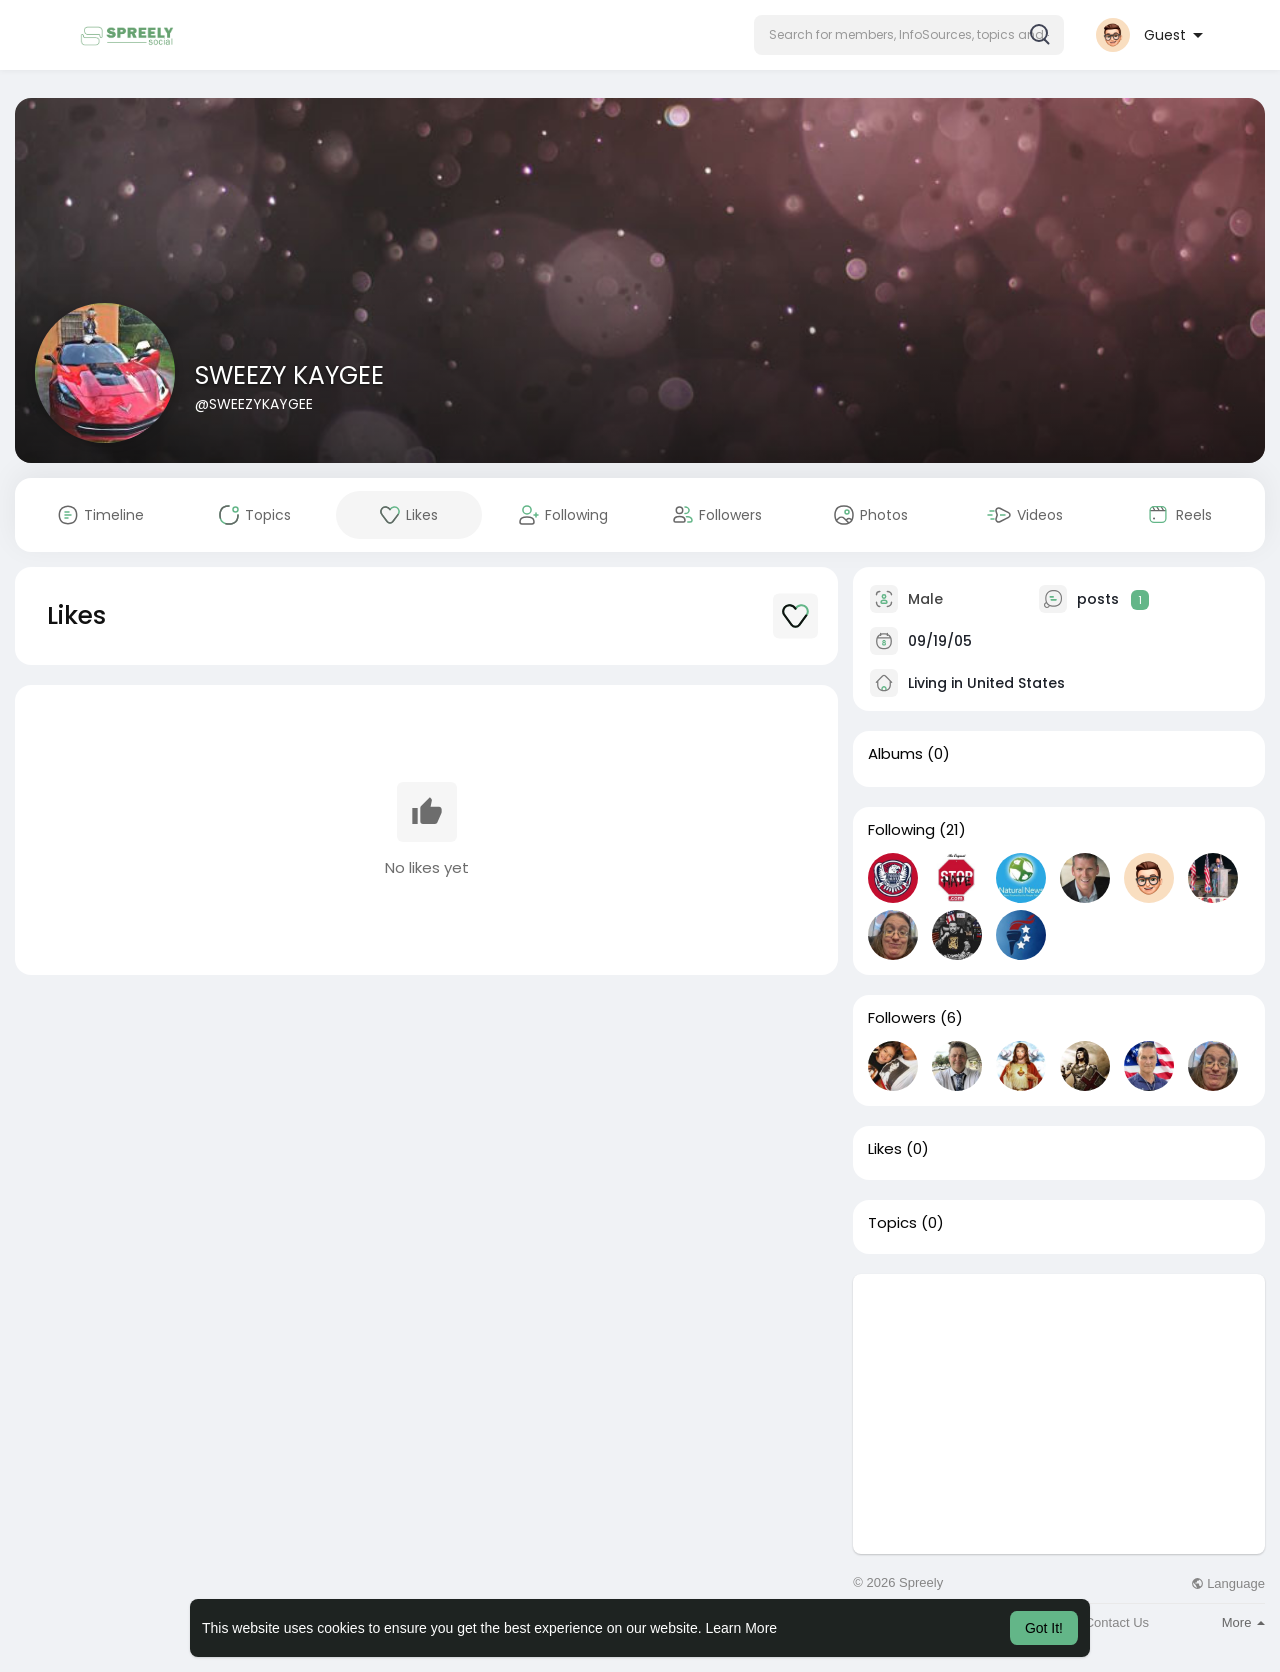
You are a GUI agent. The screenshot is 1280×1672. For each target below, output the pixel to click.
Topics (892, 1223)
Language (1228, 1583)
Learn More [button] (742, 1628)
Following (901, 830)
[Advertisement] (1059, 1414)
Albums (895, 754)
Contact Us (1117, 1622)
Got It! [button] (1044, 1628)
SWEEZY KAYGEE (289, 375)
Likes (885, 1149)
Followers (902, 1018)
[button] (909, 35)
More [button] (1243, 1622)
